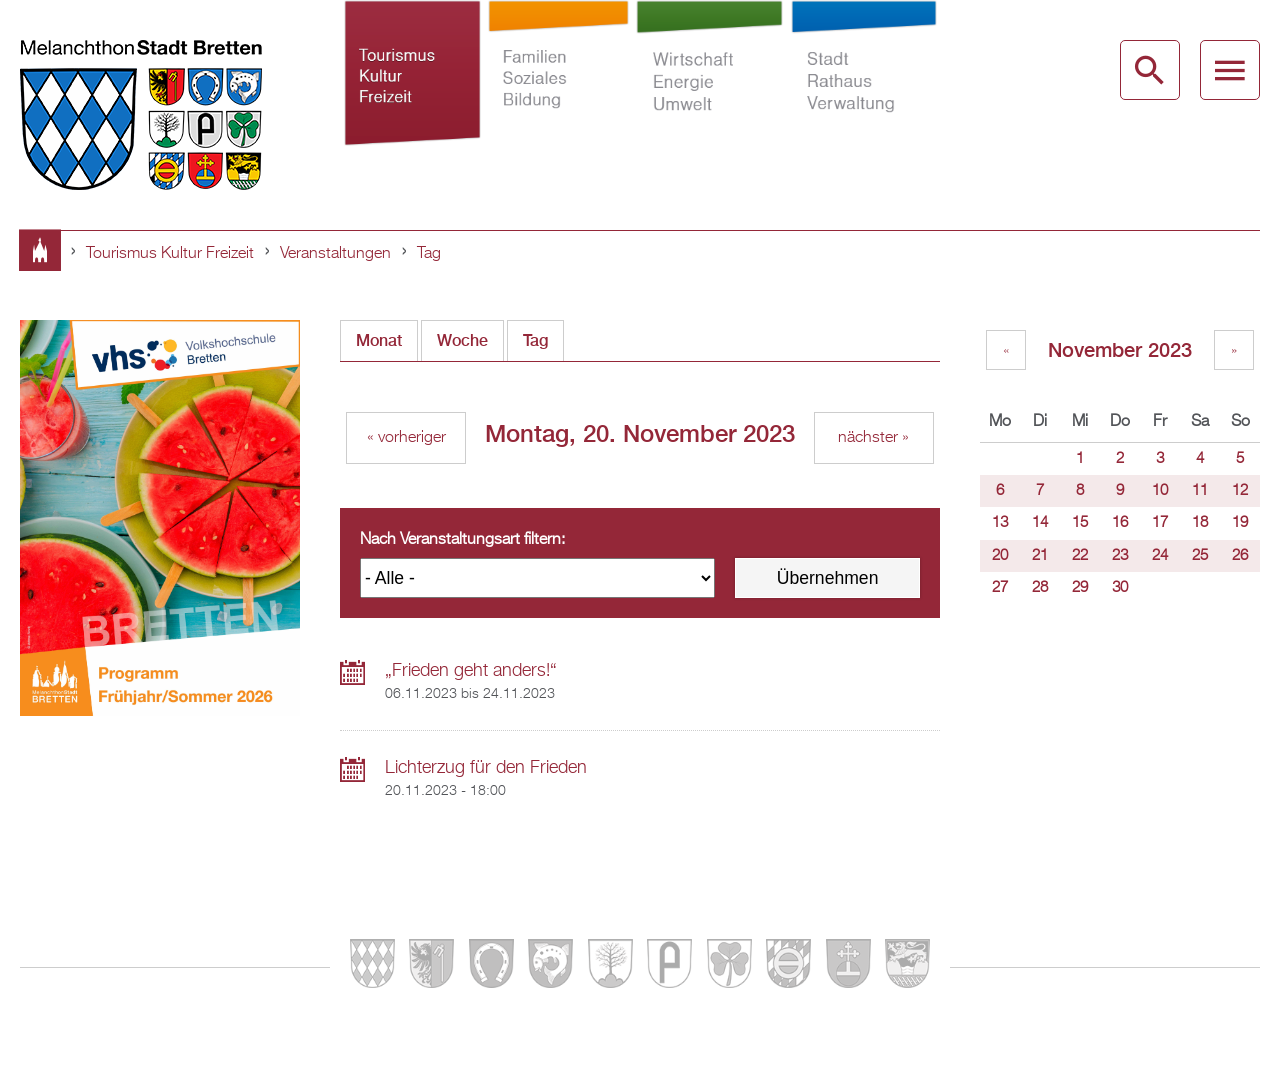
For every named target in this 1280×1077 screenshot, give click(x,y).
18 (1200, 523)
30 (1120, 588)
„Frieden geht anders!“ (471, 671)
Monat (379, 340)
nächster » (873, 438)
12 (1240, 491)
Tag (429, 254)
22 (1080, 556)
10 (1160, 491)
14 (1040, 523)
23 (1120, 556)
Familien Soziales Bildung (558, 84)
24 (1160, 556)
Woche (462, 340)
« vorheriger (406, 438)
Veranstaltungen (335, 254)
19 (1240, 523)
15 (1080, 523)
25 (1200, 556)
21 (1040, 556)
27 (1000, 588)
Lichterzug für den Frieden (486, 768)
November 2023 (1120, 349)
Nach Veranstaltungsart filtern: (462, 540)
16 (1120, 523)
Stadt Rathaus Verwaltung (863, 84)
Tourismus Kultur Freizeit (412, 84)
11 (1200, 491)
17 (1160, 523)
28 (1040, 588)
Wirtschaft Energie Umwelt (709, 84)
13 (1000, 523)
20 (1000, 556)
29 (1080, 588)
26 (1240, 556)
